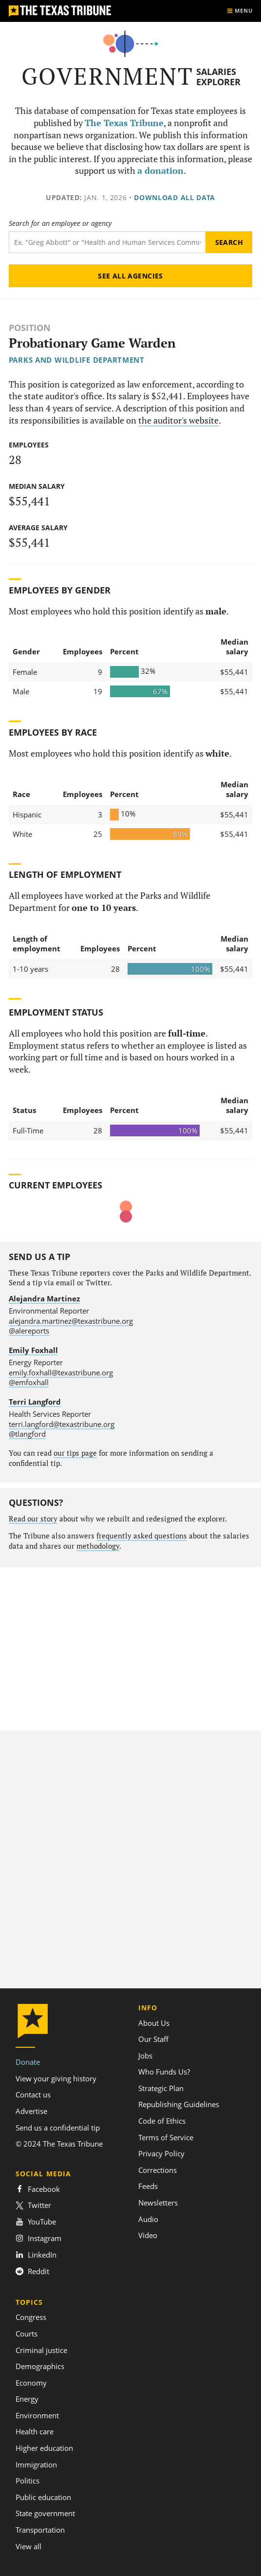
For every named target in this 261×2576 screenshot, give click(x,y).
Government (107, 76)
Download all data (174, 197)
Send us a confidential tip (58, 2127)
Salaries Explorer (218, 77)
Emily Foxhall (33, 1350)
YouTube (36, 2221)
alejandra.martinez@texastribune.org (71, 1321)
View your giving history (56, 2078)
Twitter (33, 2205)
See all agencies (130, 275)
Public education (43, 2497)
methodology (97, 1546)
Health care (35, 2431)
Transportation (40, 2530)
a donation (160, 170)
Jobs (145, 2055)
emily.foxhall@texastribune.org (61, 1372)
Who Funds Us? (164, 2071)
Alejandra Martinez (44, 1298)
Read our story (33, 1518)
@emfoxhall (29, 1382)
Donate (28, 2062)
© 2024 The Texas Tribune (59, 2144)
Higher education (44, 2448)
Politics (27, 2480)
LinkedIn (36, 2255)
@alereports (29, 1330)
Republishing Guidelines (178, 2104)
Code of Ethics (162, 2121)
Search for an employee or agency (60, 223)
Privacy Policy (161, 2153)
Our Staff (153, 2039)
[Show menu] (239, 11)
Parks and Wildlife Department (77, 360)
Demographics (40, 2366)
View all (28, 2546)
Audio (148, 2219)
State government (45, 2513)
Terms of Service (165, 2137)
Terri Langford (35, 1402)
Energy (27, 2399)
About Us (153, 2023)
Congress (31, 2317)
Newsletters (158, 2202)
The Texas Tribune (124, 123)
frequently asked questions (141, 1535)
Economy (31, 2383)
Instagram (38, 2238)
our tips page (75, 1453)
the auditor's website (178, 420)
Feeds (148, 2186)
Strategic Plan (161, 2088)
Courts (26, 2333)
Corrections (157, 2170)
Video (147, 2235)
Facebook (38, 2189)
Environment (37, 2415)
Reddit (32, 2271)
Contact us (33, 2094)
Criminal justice (41, 2350)
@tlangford (27, 1434)
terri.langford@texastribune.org (61, 1424)
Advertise (31, 2111)
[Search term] (107, 242)
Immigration (36, 2464)
